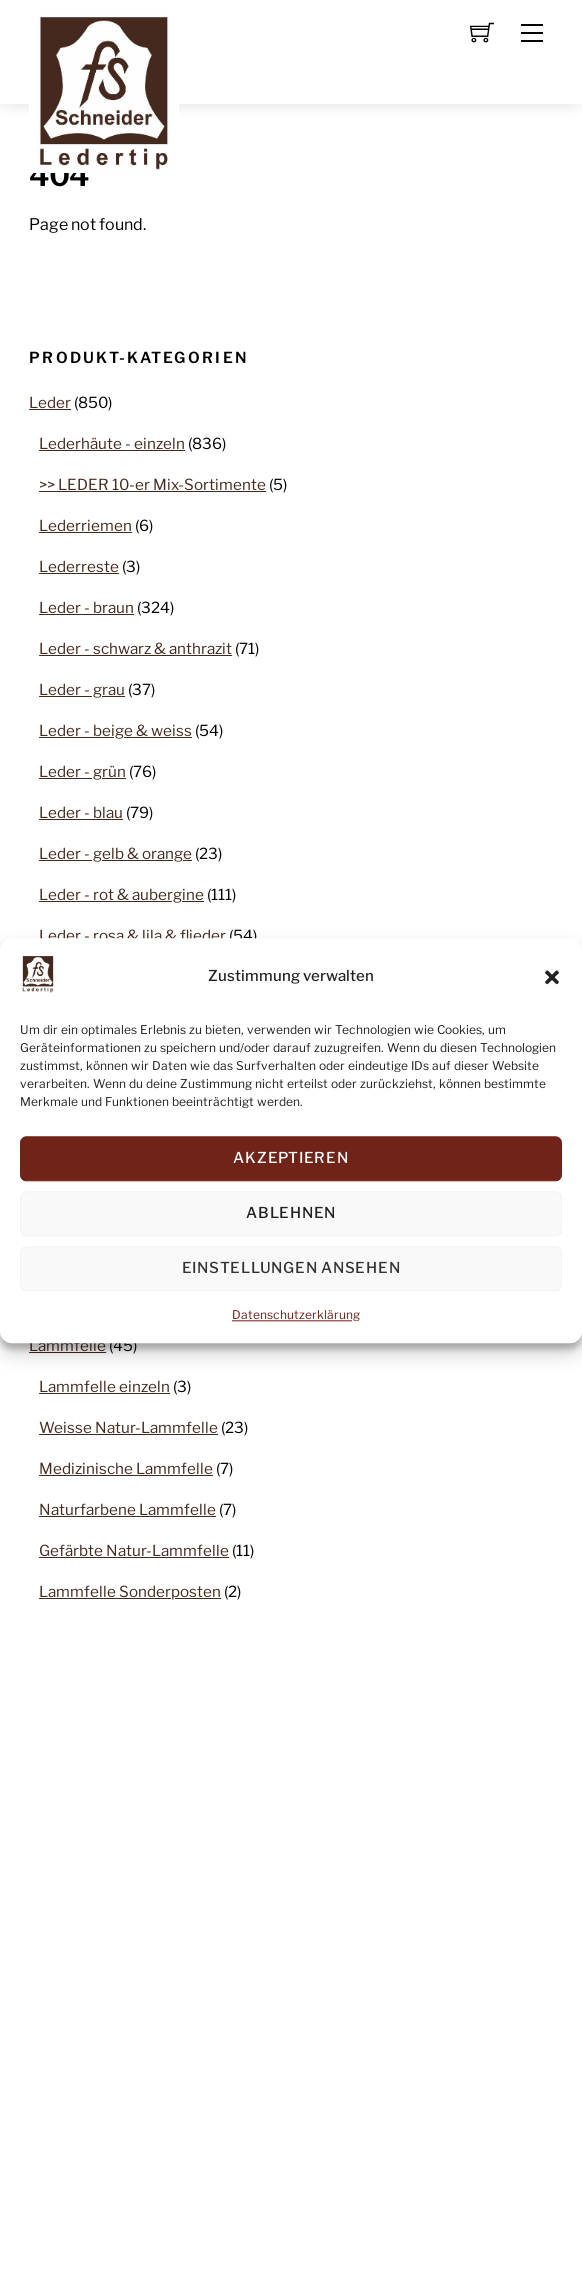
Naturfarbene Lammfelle (127, 1509)
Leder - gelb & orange (115, 853)
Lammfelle (67, 1345)
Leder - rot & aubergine (121, 894)
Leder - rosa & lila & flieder (132, 935)
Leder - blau (81, 812)
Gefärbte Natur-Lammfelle (134, 1550)
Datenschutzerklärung (296, 1314)
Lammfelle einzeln (104, 1386)
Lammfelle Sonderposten (130, 1591)
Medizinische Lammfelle (126, 1468)
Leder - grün (82, 771)
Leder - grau (82, 689)
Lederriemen (85, 525)
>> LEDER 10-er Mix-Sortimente (152, 484)
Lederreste (79, 566)
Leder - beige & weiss (115, 730)
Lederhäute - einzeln (112, 443)
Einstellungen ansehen (291, 1269)
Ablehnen (291, 1214)
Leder (50, 402)
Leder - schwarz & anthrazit (135, 648)
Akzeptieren (290, 1159)
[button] (552, 977)
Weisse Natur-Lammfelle (128, 1427)
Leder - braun (86, 607)
